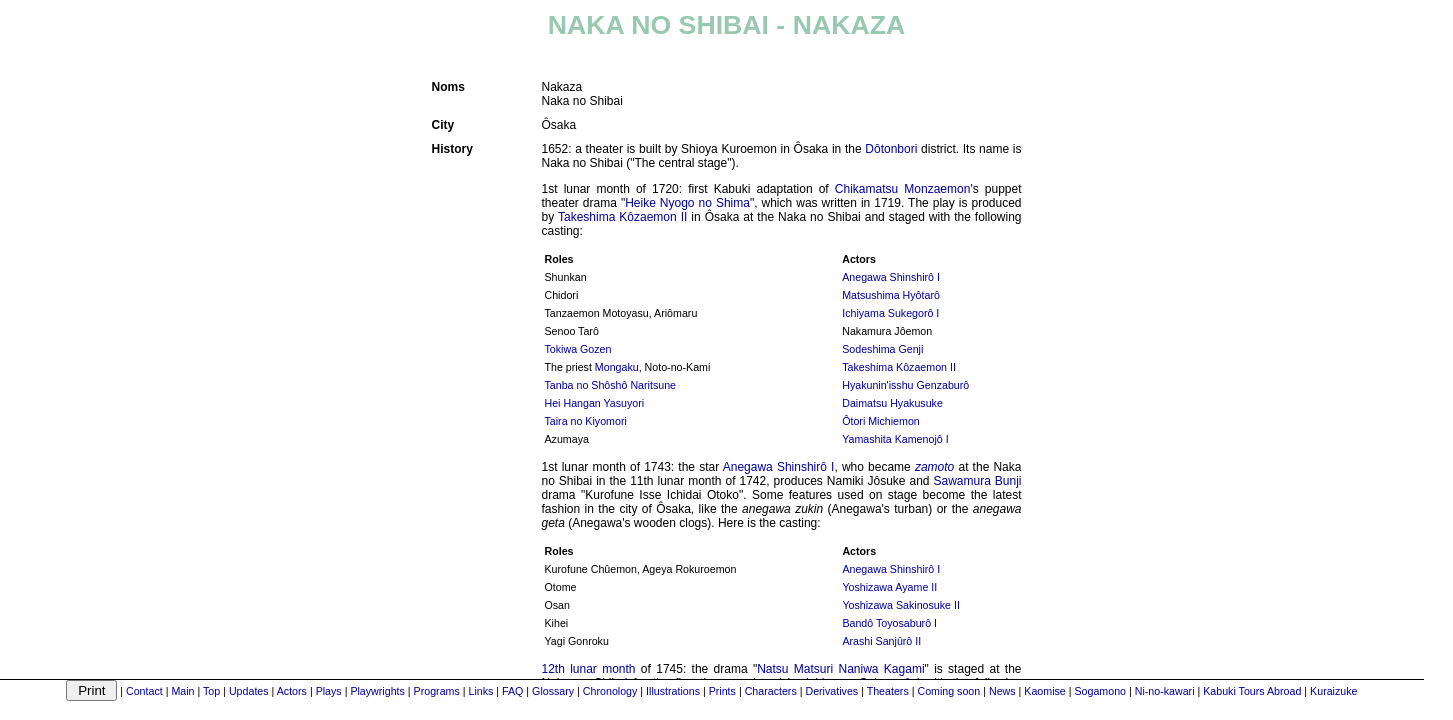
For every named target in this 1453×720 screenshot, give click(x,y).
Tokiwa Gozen (578, 349)
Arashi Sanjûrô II (881, 641)
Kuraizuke (1333, 691)
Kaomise (1044, 691)
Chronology (610, 691)
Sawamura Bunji (977, 481)
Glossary (553, 691)
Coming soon (948, 691)
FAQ (512, 691)
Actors (292, 691)
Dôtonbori (891, 149)
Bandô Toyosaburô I (889, 623)
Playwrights (377, 691)
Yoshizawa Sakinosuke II (901, 605)
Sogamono (1100, 691)
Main (182, 691)
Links (480, 691)
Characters (771, 691)
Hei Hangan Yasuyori (595, 403)
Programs (437, 691)
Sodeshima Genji (882, 349)
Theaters (888, 691)
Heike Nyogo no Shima (687, 203)
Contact (144, 691)
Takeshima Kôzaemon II (622, 217)
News (1002, 691)
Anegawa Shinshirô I (891, 277)
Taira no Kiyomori (586, 421)
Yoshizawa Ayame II (889, 587)
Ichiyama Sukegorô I (890, 313)
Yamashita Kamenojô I (895, 439)
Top (211, 691)
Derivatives (831, 691)
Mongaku (617, 367)
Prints (722, 691)
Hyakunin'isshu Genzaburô (905, 385)
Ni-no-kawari (1165, 691)
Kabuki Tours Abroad (1252, 691)
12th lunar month (589, 669)
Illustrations (673, 691)
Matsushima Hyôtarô (891, 295)
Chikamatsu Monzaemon (903, 189)
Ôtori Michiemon (881, 421)
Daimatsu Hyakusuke (892, 403)
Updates (249, 691)
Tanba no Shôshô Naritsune (611, 385)
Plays (329, 691)
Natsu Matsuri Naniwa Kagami (840, 669)
